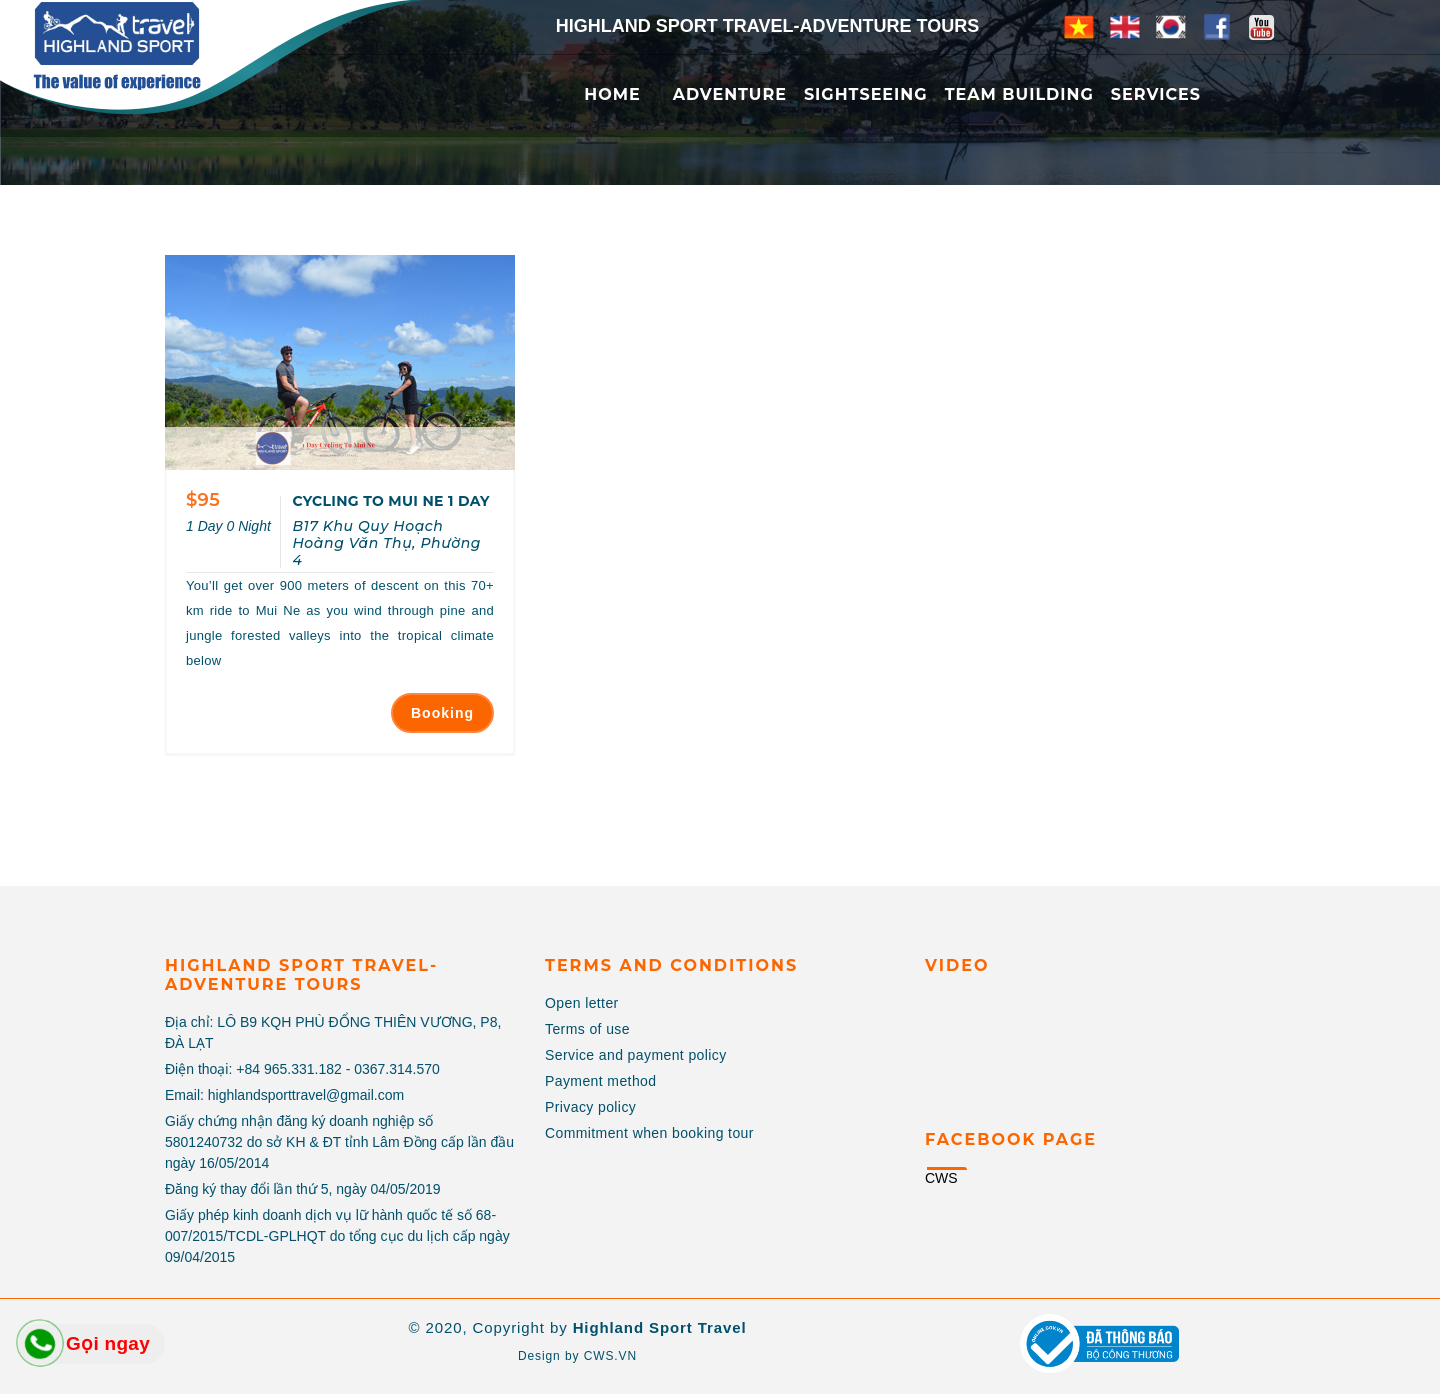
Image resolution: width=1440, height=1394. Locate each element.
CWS (941, 1178)
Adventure (730, 94)
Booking (442, 713)
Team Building (1019, 94)
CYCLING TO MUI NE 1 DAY (390, 501)
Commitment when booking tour (649, 1133)
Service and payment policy (636, 1055)
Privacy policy (590, 1107)
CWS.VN (610, 1356)
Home (612, 94)
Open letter (582, 1003)
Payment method (600, 1081)
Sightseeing (866, 94)
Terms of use (587, 1029)
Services (1156, 94)
